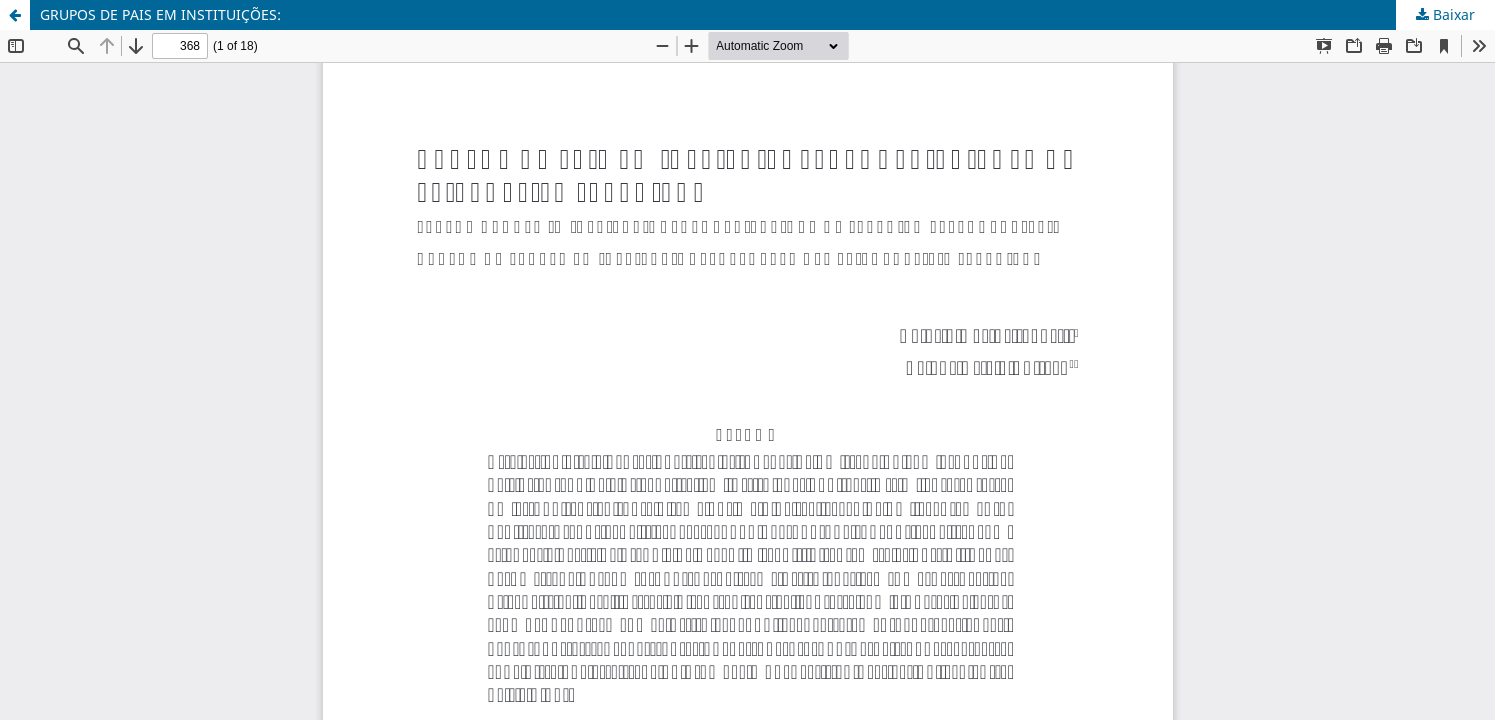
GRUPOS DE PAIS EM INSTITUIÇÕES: (160, 14)
